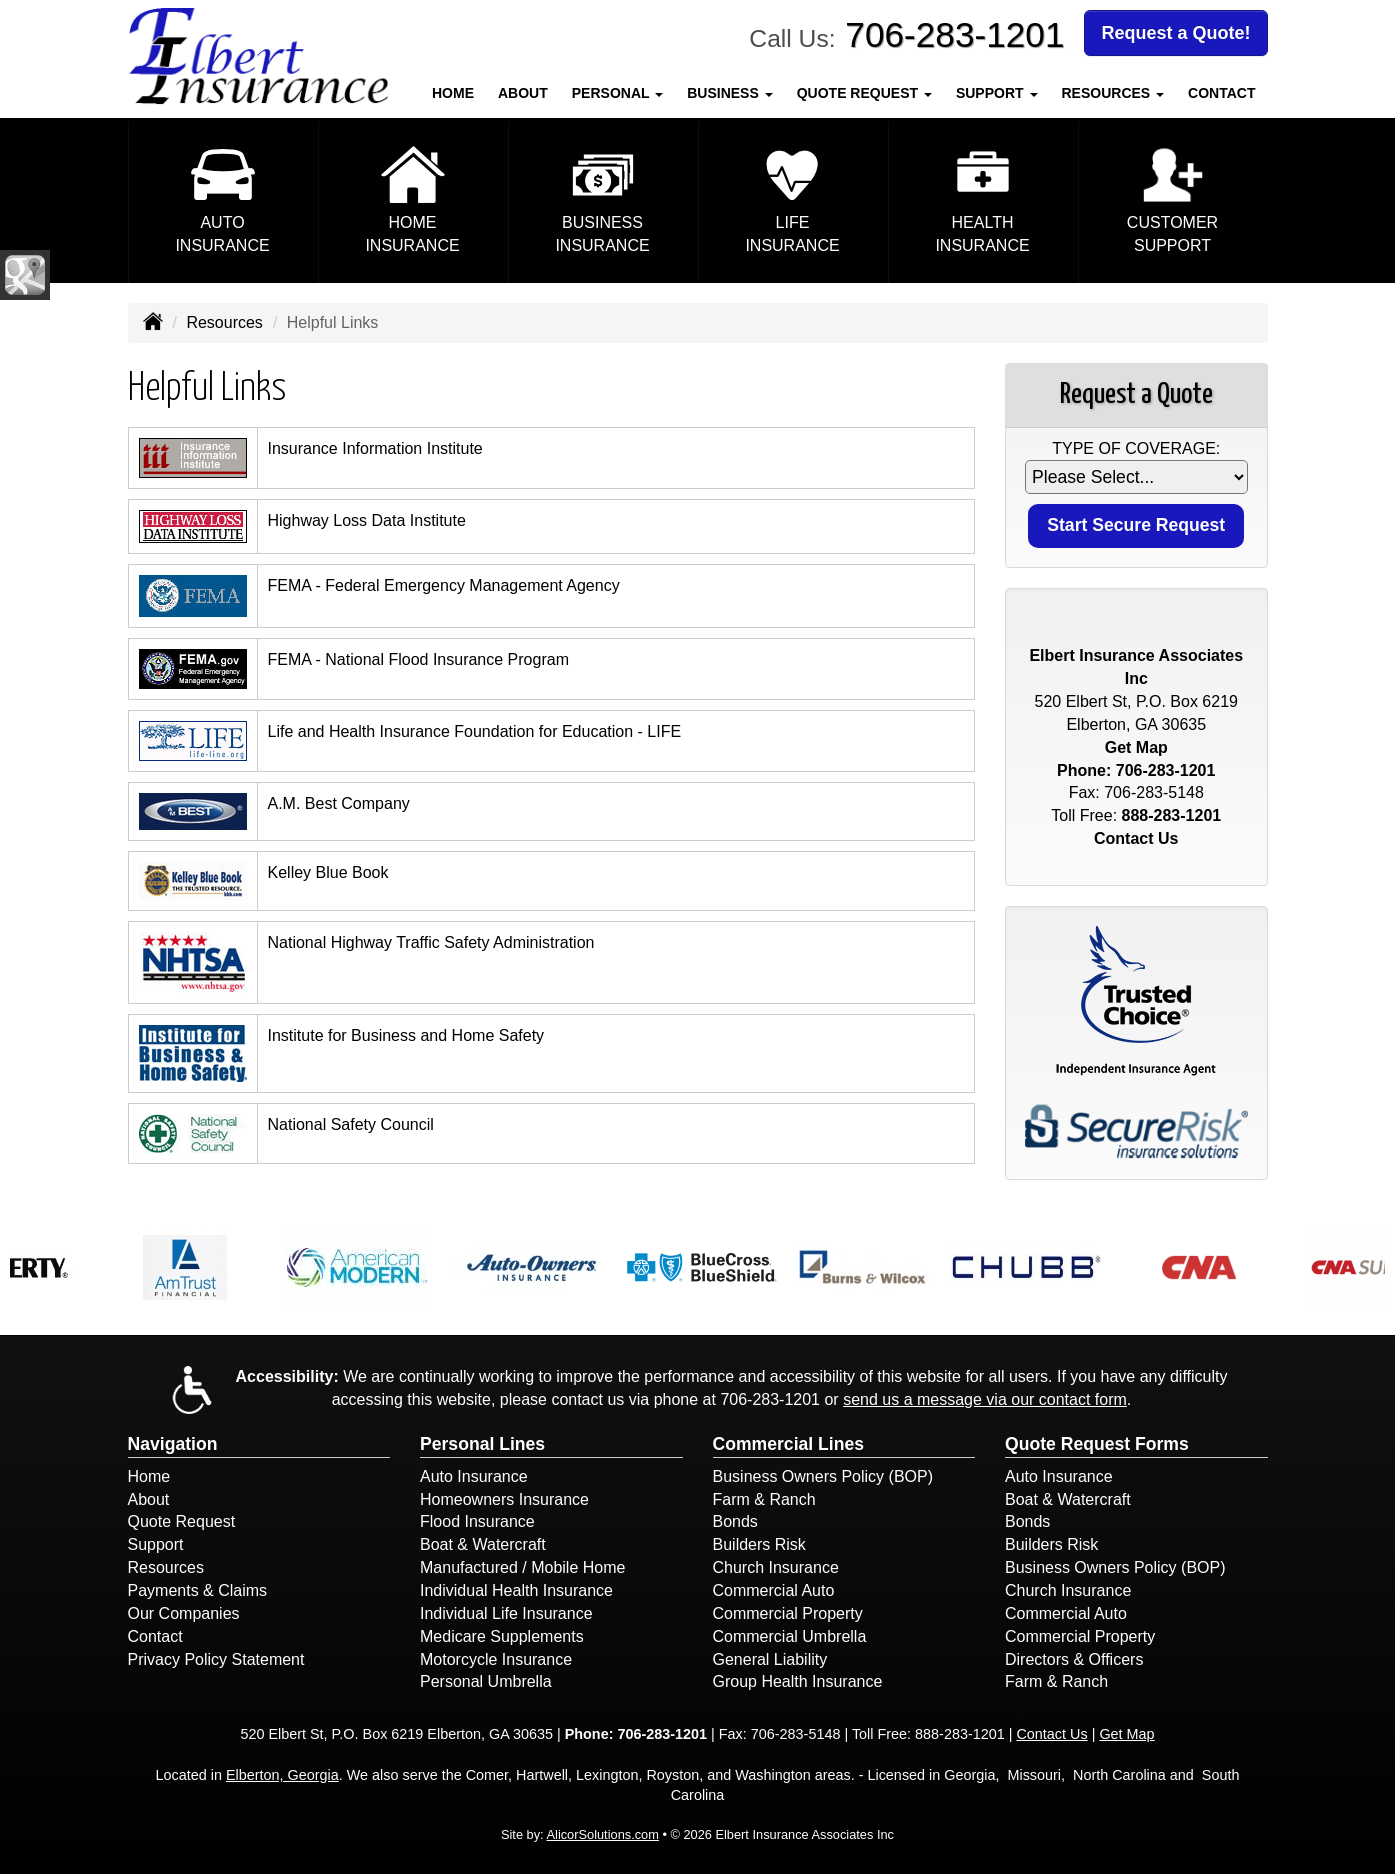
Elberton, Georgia (282, 1775)
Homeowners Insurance (504, 1499)
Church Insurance (776, 1567)
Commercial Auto (774, 1590)
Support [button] (997, 93)
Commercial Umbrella (790, 1636)
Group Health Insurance (798, 1681)
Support (156, 1544)
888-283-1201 (1172, 815)
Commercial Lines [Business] (789, 1444)
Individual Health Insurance (516, 1590)
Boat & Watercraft (483, 1544)
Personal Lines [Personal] (482, 1444)
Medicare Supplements (502, 1636)
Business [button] (729, 93)
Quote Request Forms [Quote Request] (1097, 1444)
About (523, 93)
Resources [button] (1113, 93)
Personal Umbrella (486, 1681)
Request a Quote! (1175, 33)
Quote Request (182, 1521)
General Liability (770, 1659)
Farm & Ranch (764, 1499)
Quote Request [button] (864, 93)
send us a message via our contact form (985, 1399)
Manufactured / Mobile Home (522, 1567)
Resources (224, 322)
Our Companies (184, 1613)
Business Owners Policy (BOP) (823, 1476)
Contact (1221, 93)
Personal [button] (617, 93)
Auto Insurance (474, 1476)
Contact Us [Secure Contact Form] (1136, 838)
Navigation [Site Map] (173, 1444)
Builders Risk (759, 1544)
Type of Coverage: (1136, 448)
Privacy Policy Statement (216, 1659)
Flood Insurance (477, 1521)
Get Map (1136, 747)
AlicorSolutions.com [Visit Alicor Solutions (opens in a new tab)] (603, 1834)
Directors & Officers (1074, 1659)
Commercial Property (788, 1613)
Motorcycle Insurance (496, 1659)
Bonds (735, 1521)
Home (453, 93)
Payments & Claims (198, 1590)
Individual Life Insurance (506, 1613)
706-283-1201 (954, 34)
